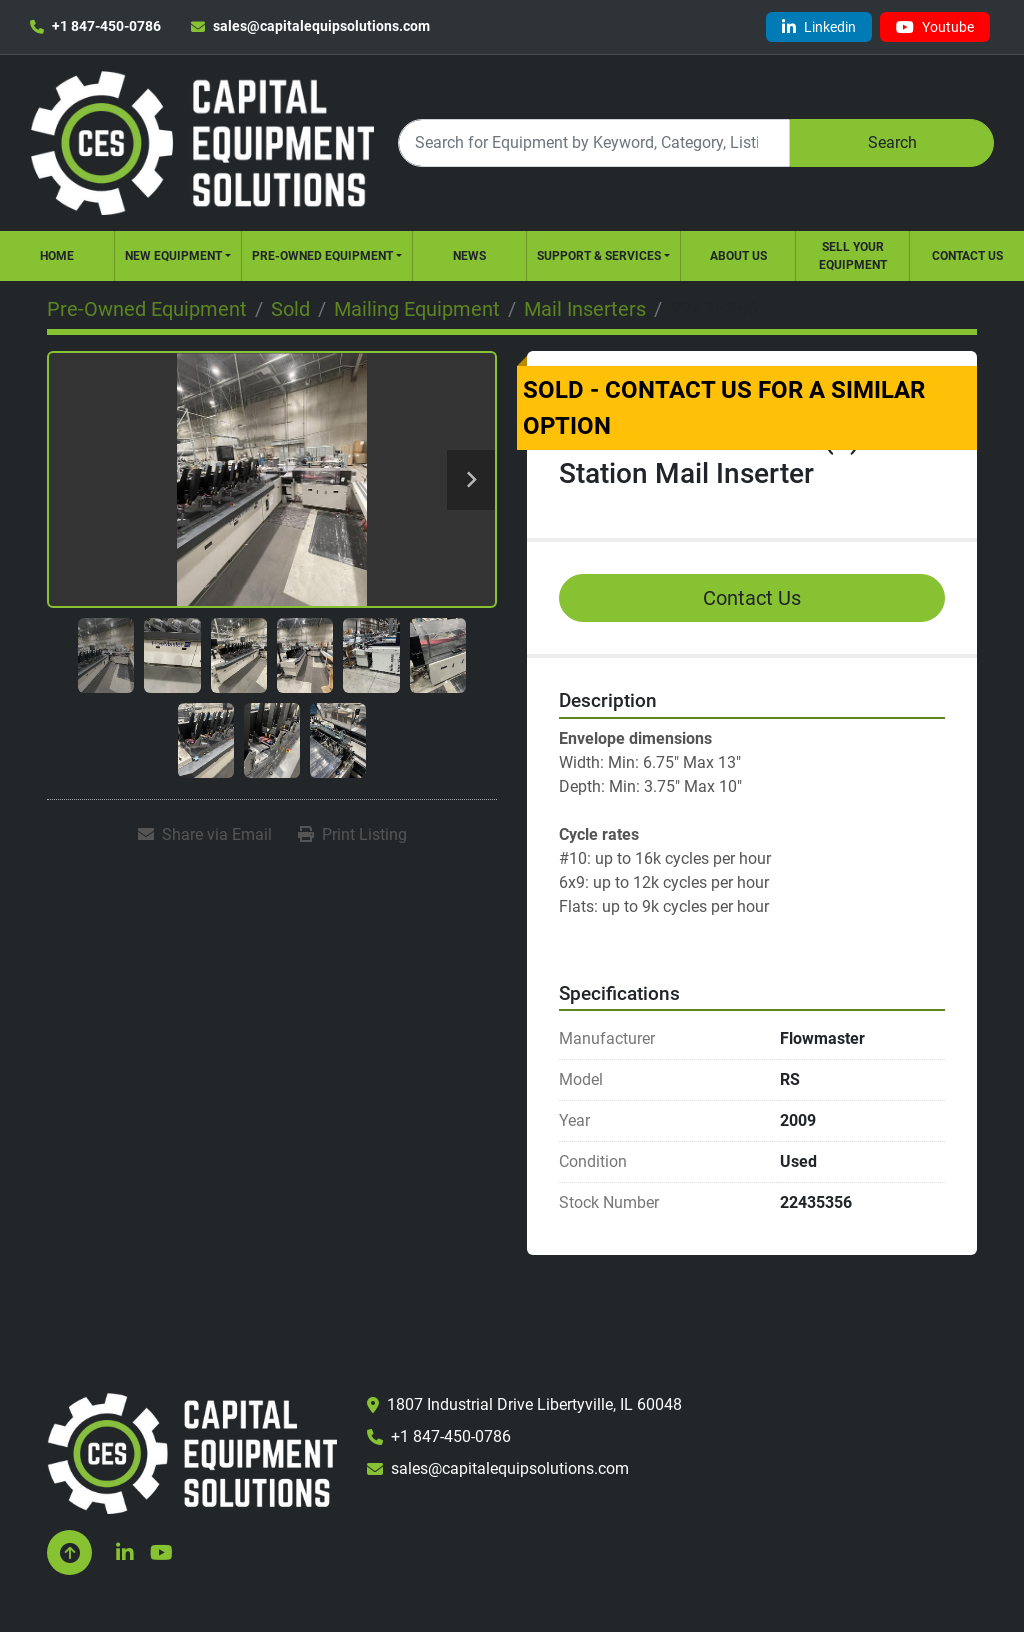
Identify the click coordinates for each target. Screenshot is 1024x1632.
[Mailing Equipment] (417, 309)
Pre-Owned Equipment (322, 256)
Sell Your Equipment (853, 256)
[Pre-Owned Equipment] (147, 309)
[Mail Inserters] (585, 309)
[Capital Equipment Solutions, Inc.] (192, 1452)
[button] (178, 256)
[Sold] (290, 309)
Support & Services (599, 256)
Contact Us (967, 256)
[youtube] (935, 27)
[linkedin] (819, 27)
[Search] (594, 142)
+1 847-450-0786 (106, 26)
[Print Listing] (352, 835)
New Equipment (173, 256)
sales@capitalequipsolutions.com (321, 26)
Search (892, 142)
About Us (738, 256)
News (469, 256)
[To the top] (69, 1552)
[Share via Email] (205, 835)
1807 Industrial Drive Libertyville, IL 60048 (534, 1404)
